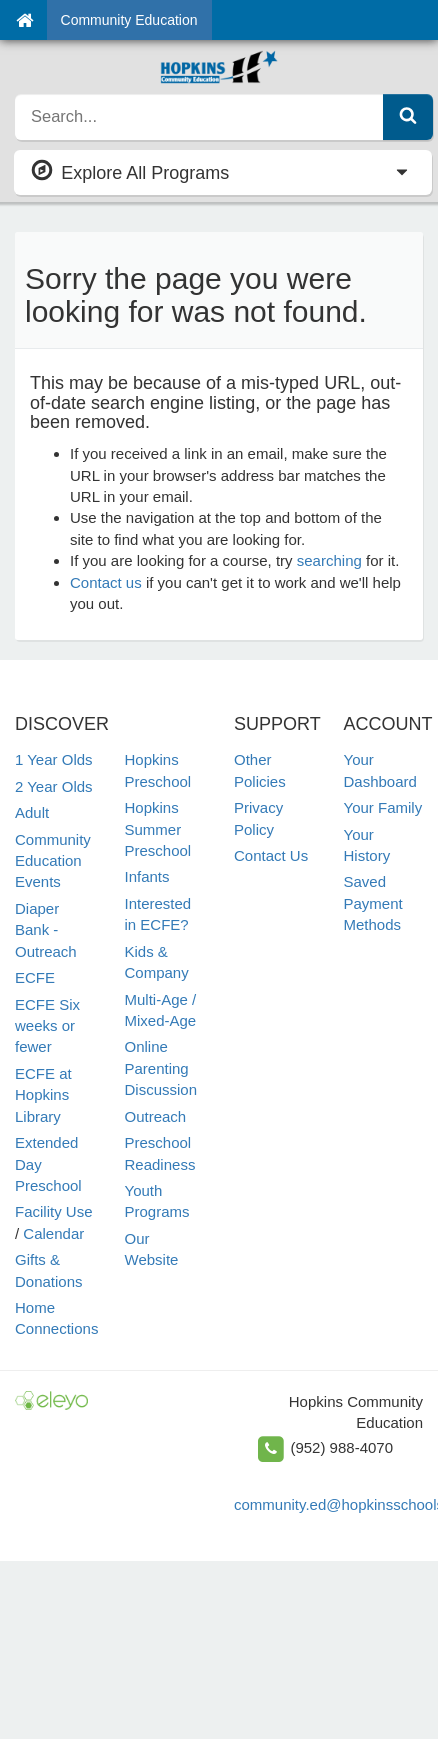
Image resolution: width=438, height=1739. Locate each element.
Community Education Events (53, 861)
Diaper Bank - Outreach (46, 930)
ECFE (35, 977)
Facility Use (54, 1211)
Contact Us (271, 855)
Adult (32, 812)
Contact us (106, 582)
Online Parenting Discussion (161, 1068)
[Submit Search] (408, 117)
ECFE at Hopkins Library (43, 1095)
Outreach (156, 1116)
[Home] (24, 20)
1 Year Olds (54, 759)
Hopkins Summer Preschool (158, 829)
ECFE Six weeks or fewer (47, 1026)
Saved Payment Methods (373, 903)
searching (329, 560)
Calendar (53, 1233)
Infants (147, 876)
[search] (199, 117)
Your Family (383, 807)
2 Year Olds (54, 786)
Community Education (129, 20)
